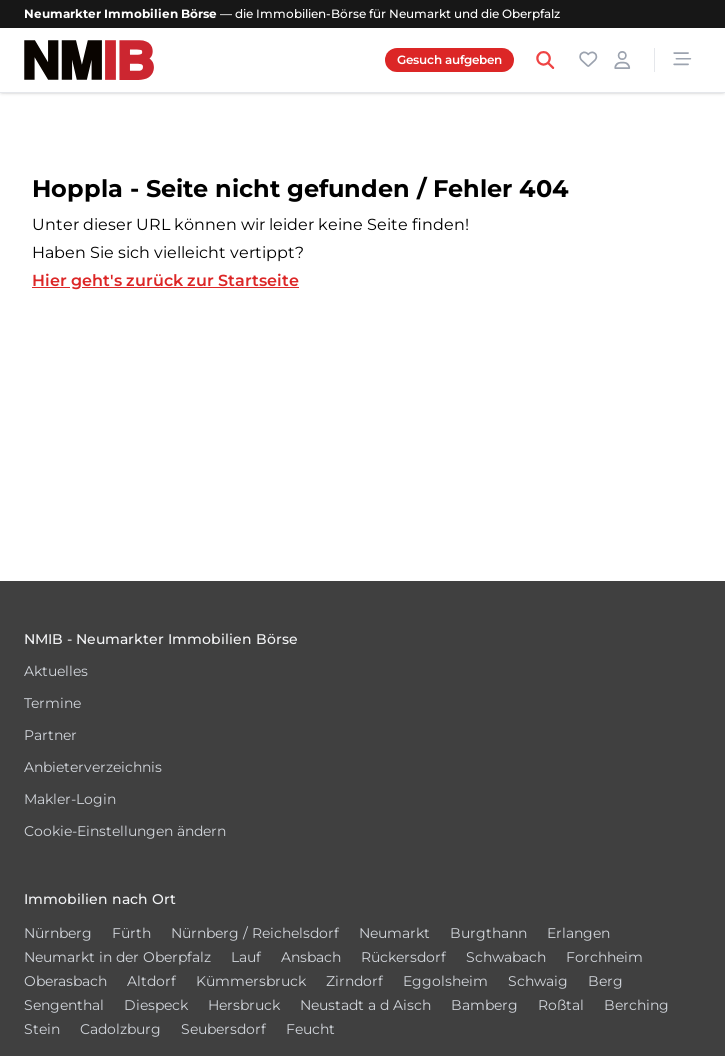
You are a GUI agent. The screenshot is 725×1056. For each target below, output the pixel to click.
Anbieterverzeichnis (93, 767)
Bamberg (484, 1005)
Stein (42, 1029)
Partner (50, 735)
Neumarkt (394, 933)
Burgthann (488, 933)
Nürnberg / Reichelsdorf (255, 933)
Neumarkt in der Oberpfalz (117, 957)
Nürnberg (58, 933)
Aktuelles (56, 671)
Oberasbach (65, 981)
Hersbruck (244, 1005)
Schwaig (538, 981)
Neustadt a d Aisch (365, 1005)
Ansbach (311, 957)
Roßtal (561, 1005)
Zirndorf (354, 981)
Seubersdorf (223, 1029)
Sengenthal (64, 1005)
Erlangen (578, 933)
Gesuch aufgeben (449, 59)
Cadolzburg (120, 1029)
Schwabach (506, 957)
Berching (636, 1005)
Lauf (246, 957)
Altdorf (151, 981)
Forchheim (604, 957)
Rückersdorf (403, 957)
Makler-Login (70, 799)
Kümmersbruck (251, 981)
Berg (605, 981)
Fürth (131, 933)
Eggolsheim (445, 981)
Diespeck (156, 1005)
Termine (52, 703)
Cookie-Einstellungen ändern (125, 831)
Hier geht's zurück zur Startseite (165, 280)
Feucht (310, 1029)
